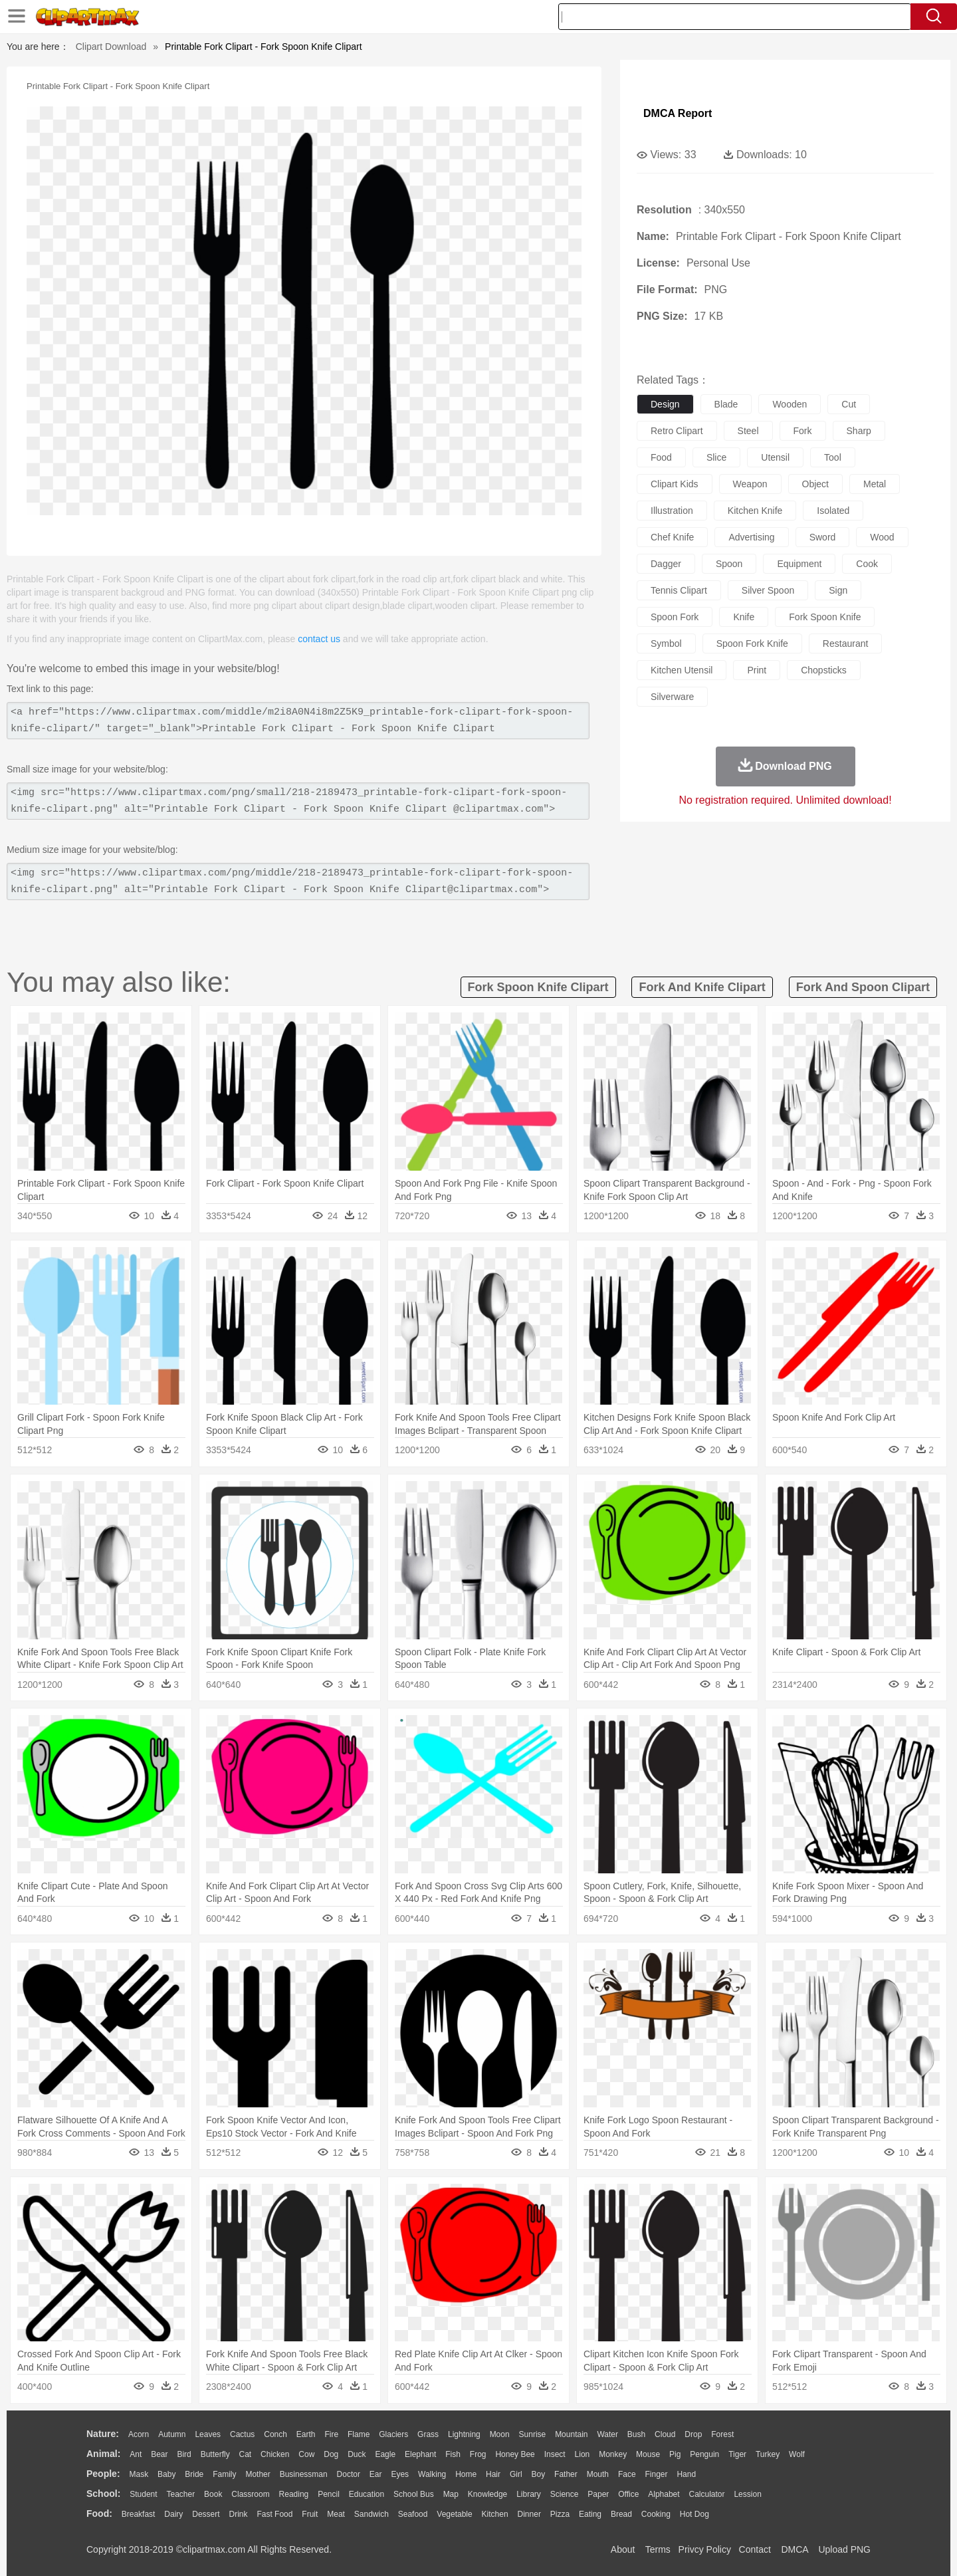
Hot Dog (694, 2514)
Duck (357, 2454)
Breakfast (139, 2514)
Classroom (250, 2494)
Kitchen (495, 2514)
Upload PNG (844, 2549)
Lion (582, 2454)
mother (257, 2474)
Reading (294, 2494)
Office (628, 2494)
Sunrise (532, 2434)
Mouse (648, 2454)
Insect (555, 2454)
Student (143, 2494)
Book (213, 2494)
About (623, 2549)
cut (848, 404)
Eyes (400, 2474)
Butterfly (215, 2454)
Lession (747, 2494)
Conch (275, 2434)
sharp (859, 430)
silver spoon (768, 590)
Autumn (171, 2434)
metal (874, 484)
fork (803, 430)
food (661, 457)
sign (838, 590)
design (665, 404)
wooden (789, 404)
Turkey (768, 2454)
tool (832, 457)
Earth (306, 2434)
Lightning (464, 2434)
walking (432, 2474)
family (224, 2474)
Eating (590, 2514)
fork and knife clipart (702, 987)
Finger (656, 2474)
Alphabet (663, 2494)
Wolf (797, 2454)
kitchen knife (755, 510)
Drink (238, 2514)
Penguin (704, 2454)
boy (539, 2474)
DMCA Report (677, 113)
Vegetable (454, 2514)
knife (743, 617)
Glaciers (393, 2434)
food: (99, 2513)
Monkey (613, 2454)
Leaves (208, 2434)
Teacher (181, 2494)
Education (366, 2494)
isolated (833, 510)
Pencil (329, 2494)
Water (607, 2434)
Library (528, 2494)
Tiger (737, 2454)
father (566, 2474)
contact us (319, 639)
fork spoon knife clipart (538, 987)
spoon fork (674, 617)
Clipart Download (111, 46)
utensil (775, 457)
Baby (166, 2474)
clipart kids (674, 484)
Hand (686, 2474)
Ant (136, 2454)
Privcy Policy (705, 2549)
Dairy (173, 2514)
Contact (755, 2549)
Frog (478, 2454)
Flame (359, 2434)
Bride (194, 2474)
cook (867, 563)
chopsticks (823, 670)
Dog (331, 2454)
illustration (672, 510)
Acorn (138, 2434)
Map (451, 2494)
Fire (331, 2434)
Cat (245, 2454)
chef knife (672, 537)
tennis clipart (679, 590)
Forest (722, 2434)
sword (822, 537)
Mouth (598, 2474)
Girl (516, 2474)
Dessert (205, 2514)
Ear (376, 2474)
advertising (751, 537)
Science (564, 2494)
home (466, 2474)
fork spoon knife (825, 617)
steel (748, 430)
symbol (666, 643)
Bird (184, 2454)
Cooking (656, 2514)
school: (103, 2493)
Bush (636, 2434)
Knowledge (487, 2494)
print (756, 670)
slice (716, 457)
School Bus (413, 2494)
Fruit (310, 2514)
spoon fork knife (752, 643)
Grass (428, 2434)
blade (726, 404)
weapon (750, 484)
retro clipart (677, 430)
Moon (500, 2434)
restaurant (845, 643)
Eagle (385, 2454)
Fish (453, 2454)
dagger (666, 563)
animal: (103, 2453)
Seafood (413, 2514)
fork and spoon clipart (863, 987)
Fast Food (274, 2514)
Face (627, 2474)
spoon (729, 563)
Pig (675, 2454)
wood (882, 537)
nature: (102, 2433)
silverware (672, 696)
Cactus (242, 2434)
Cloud (665, 2434)
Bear (159, 2454)
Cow (306, 2454)
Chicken (275, 2454)
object (815, 484)
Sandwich (371, 2514)
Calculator (707, 2494)
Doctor (348, 2474)
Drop (693, 2434)
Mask (138, 2474)
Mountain (571, 2434)
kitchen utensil (681, 670)
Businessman (304, 2474)
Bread (621, 2514)
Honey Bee (514, 2454)
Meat (336, 2514)
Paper (598, 2494)
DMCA (794, 2549)
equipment (799, 563)
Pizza (560, 2514)
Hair (493, 2474)
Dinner (529, 2514)
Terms (658, 2549)
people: (103, 2473)
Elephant (420, 2454)
